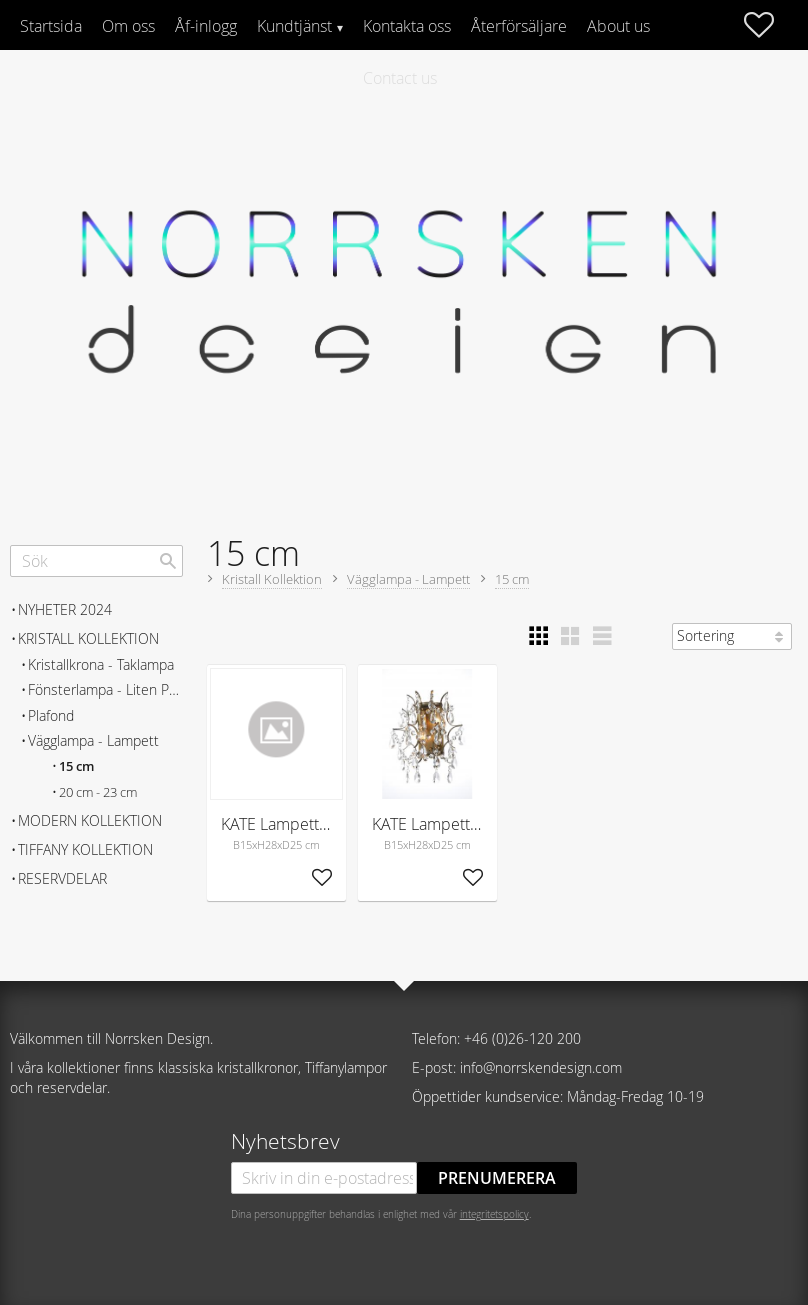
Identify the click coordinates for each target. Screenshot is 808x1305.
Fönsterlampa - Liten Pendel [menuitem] (105, 689)
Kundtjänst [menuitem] (294, 26)
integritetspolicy (494, 1214)
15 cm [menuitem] (76, 766)
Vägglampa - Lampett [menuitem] (93, 740)
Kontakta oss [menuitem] (407, 26)
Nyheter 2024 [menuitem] (65, 609)
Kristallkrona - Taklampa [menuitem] (101, 664)
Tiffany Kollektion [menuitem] (85, 849)
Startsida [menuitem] (51, 26)
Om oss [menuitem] (128, 26)
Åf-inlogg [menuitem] (206, 26)
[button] (769, 25)
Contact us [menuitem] (400, 78)
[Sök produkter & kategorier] (96, 561)
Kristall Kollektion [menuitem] (88, 638)
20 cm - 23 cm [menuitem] (98, 792)
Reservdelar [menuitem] (62, 878)
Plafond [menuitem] (51, 715)
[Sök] (168, 561)
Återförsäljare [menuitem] (519, 26)
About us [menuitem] (618, 26)
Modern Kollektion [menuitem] (90, 820)
